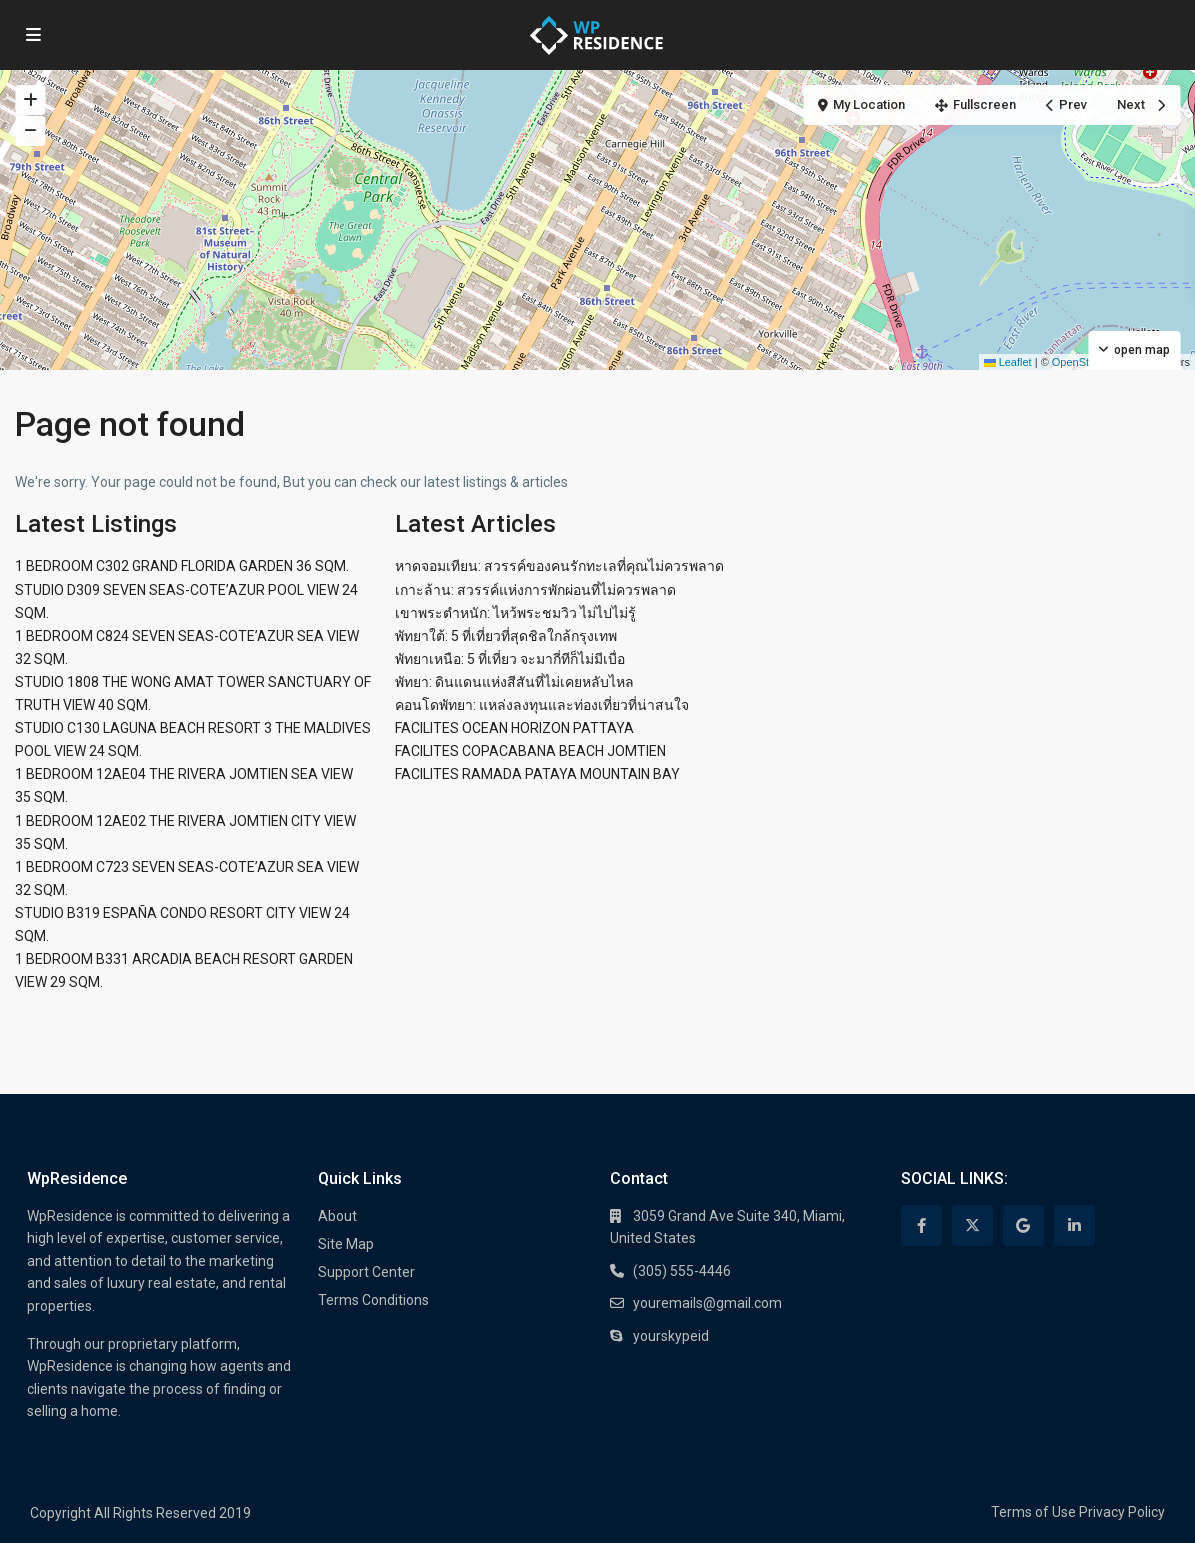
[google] (1023, 1225)
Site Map (346, 1244)
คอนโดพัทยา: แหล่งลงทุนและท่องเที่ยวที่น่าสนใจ (542, 705)
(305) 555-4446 (682, 1271)
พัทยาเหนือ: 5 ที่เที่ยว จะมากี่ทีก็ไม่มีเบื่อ (510, 659)
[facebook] (921, 1225)
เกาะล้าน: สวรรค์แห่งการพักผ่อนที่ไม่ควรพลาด (535, 590)
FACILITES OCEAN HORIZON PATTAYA (514, 728)
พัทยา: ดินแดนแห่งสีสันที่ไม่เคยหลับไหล (514, 682)
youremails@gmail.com (707, 1303)
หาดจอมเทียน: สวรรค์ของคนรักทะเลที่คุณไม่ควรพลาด (559, 566)
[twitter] (972, 1225)
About (337, 1216)
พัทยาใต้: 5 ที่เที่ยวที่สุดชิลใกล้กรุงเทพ (506, 636)
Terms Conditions (373, 1300)
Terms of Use (1033, 1512)
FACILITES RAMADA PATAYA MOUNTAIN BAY (537, 774)
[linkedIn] (1074, 1225)
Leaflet (1008, 362)
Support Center (366, 1272)
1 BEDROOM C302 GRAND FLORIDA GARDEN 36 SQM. (182, 566)
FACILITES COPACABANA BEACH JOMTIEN (530, 751)
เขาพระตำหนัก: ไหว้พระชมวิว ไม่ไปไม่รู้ (515, 613)
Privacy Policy (1122, 1512)
